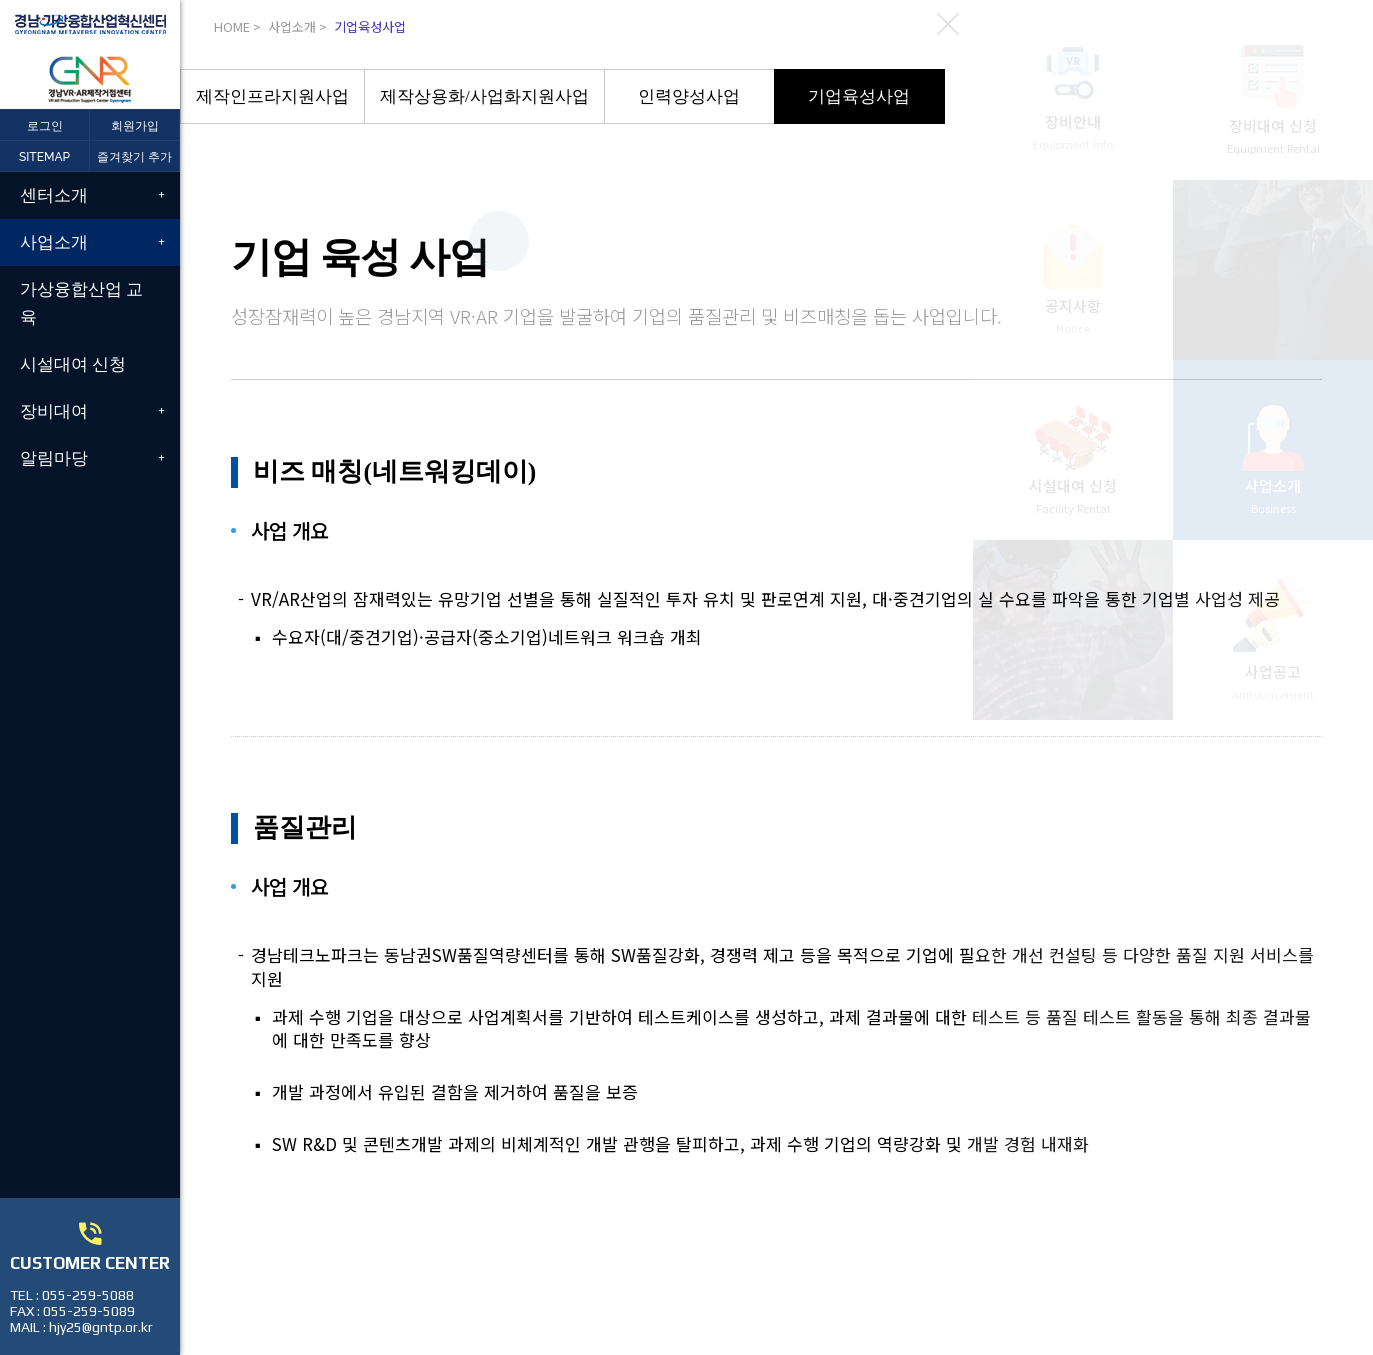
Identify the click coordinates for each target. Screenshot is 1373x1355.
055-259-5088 (88, 1295)
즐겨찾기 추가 (134, 157)
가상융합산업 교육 (81, 302)
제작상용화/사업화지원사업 (484, 96)
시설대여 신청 (73, 364)
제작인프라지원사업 (272, 96)
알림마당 (54, 458)
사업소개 (54, 242)
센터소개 (54, 195)
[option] (272, 96)
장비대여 (54, 411)
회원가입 (135, 126)
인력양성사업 (689, 96)
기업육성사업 (859, 96)
